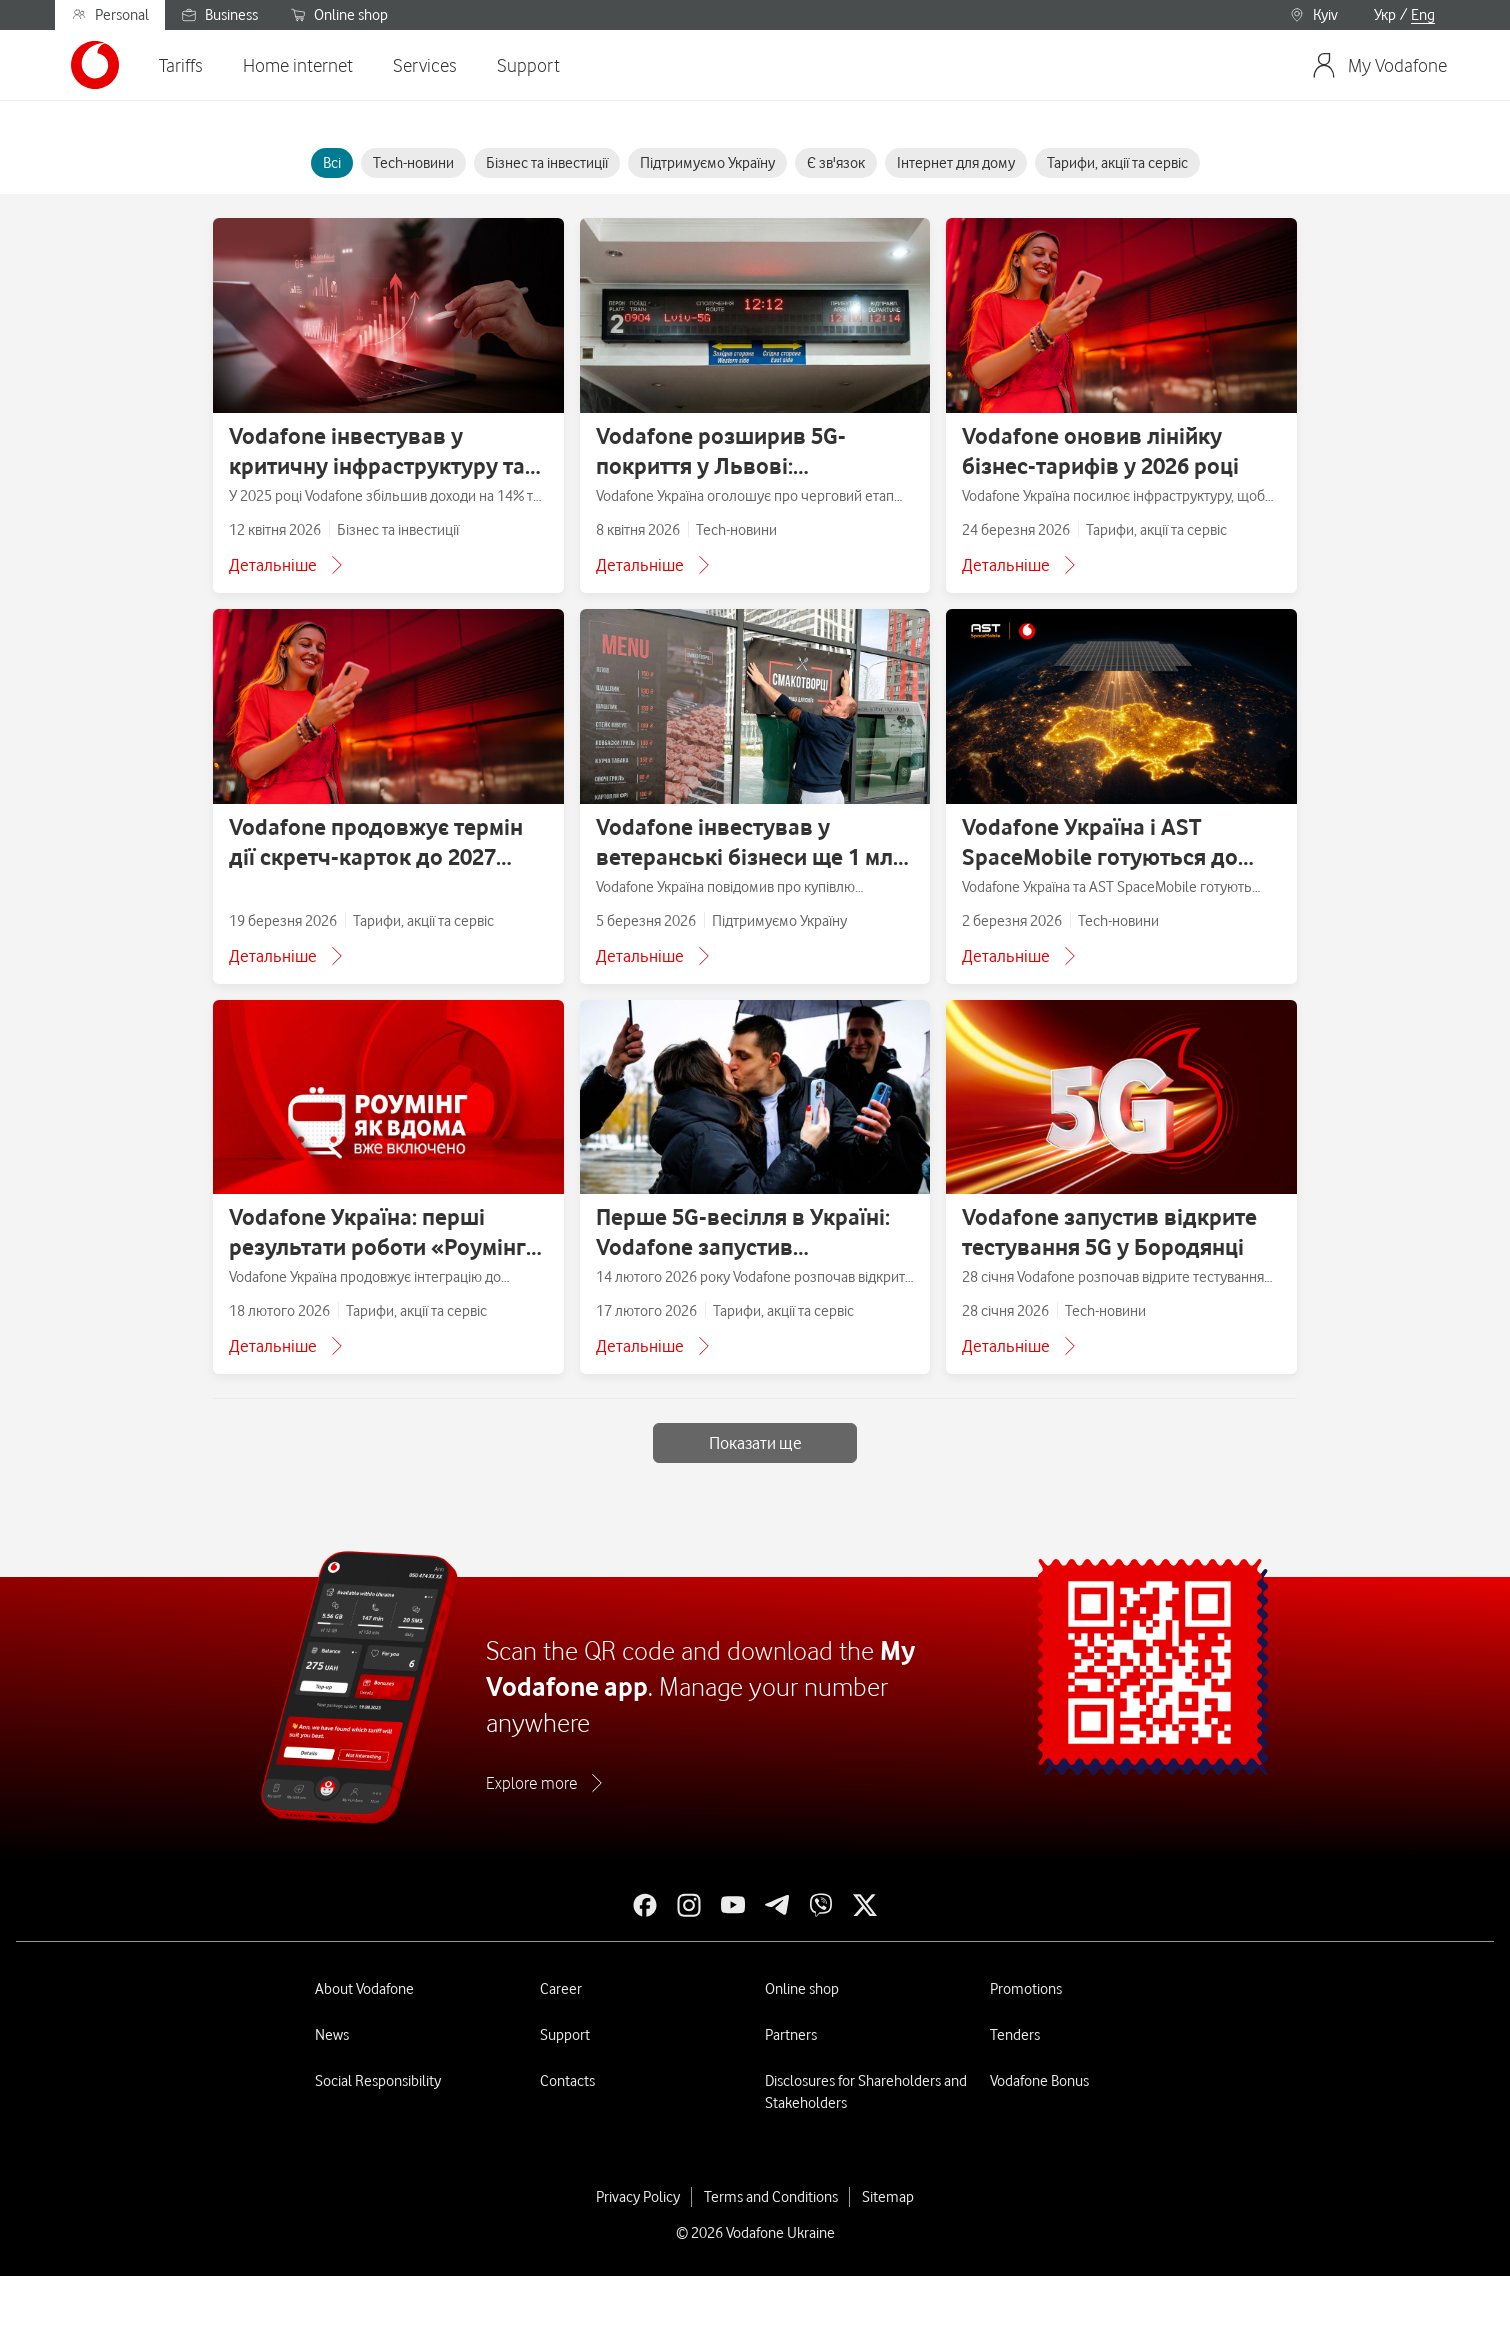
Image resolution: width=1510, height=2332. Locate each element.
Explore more (531, 1783)
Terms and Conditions (771, 2197)
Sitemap (888, 2197)
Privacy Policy (638, 2197)
